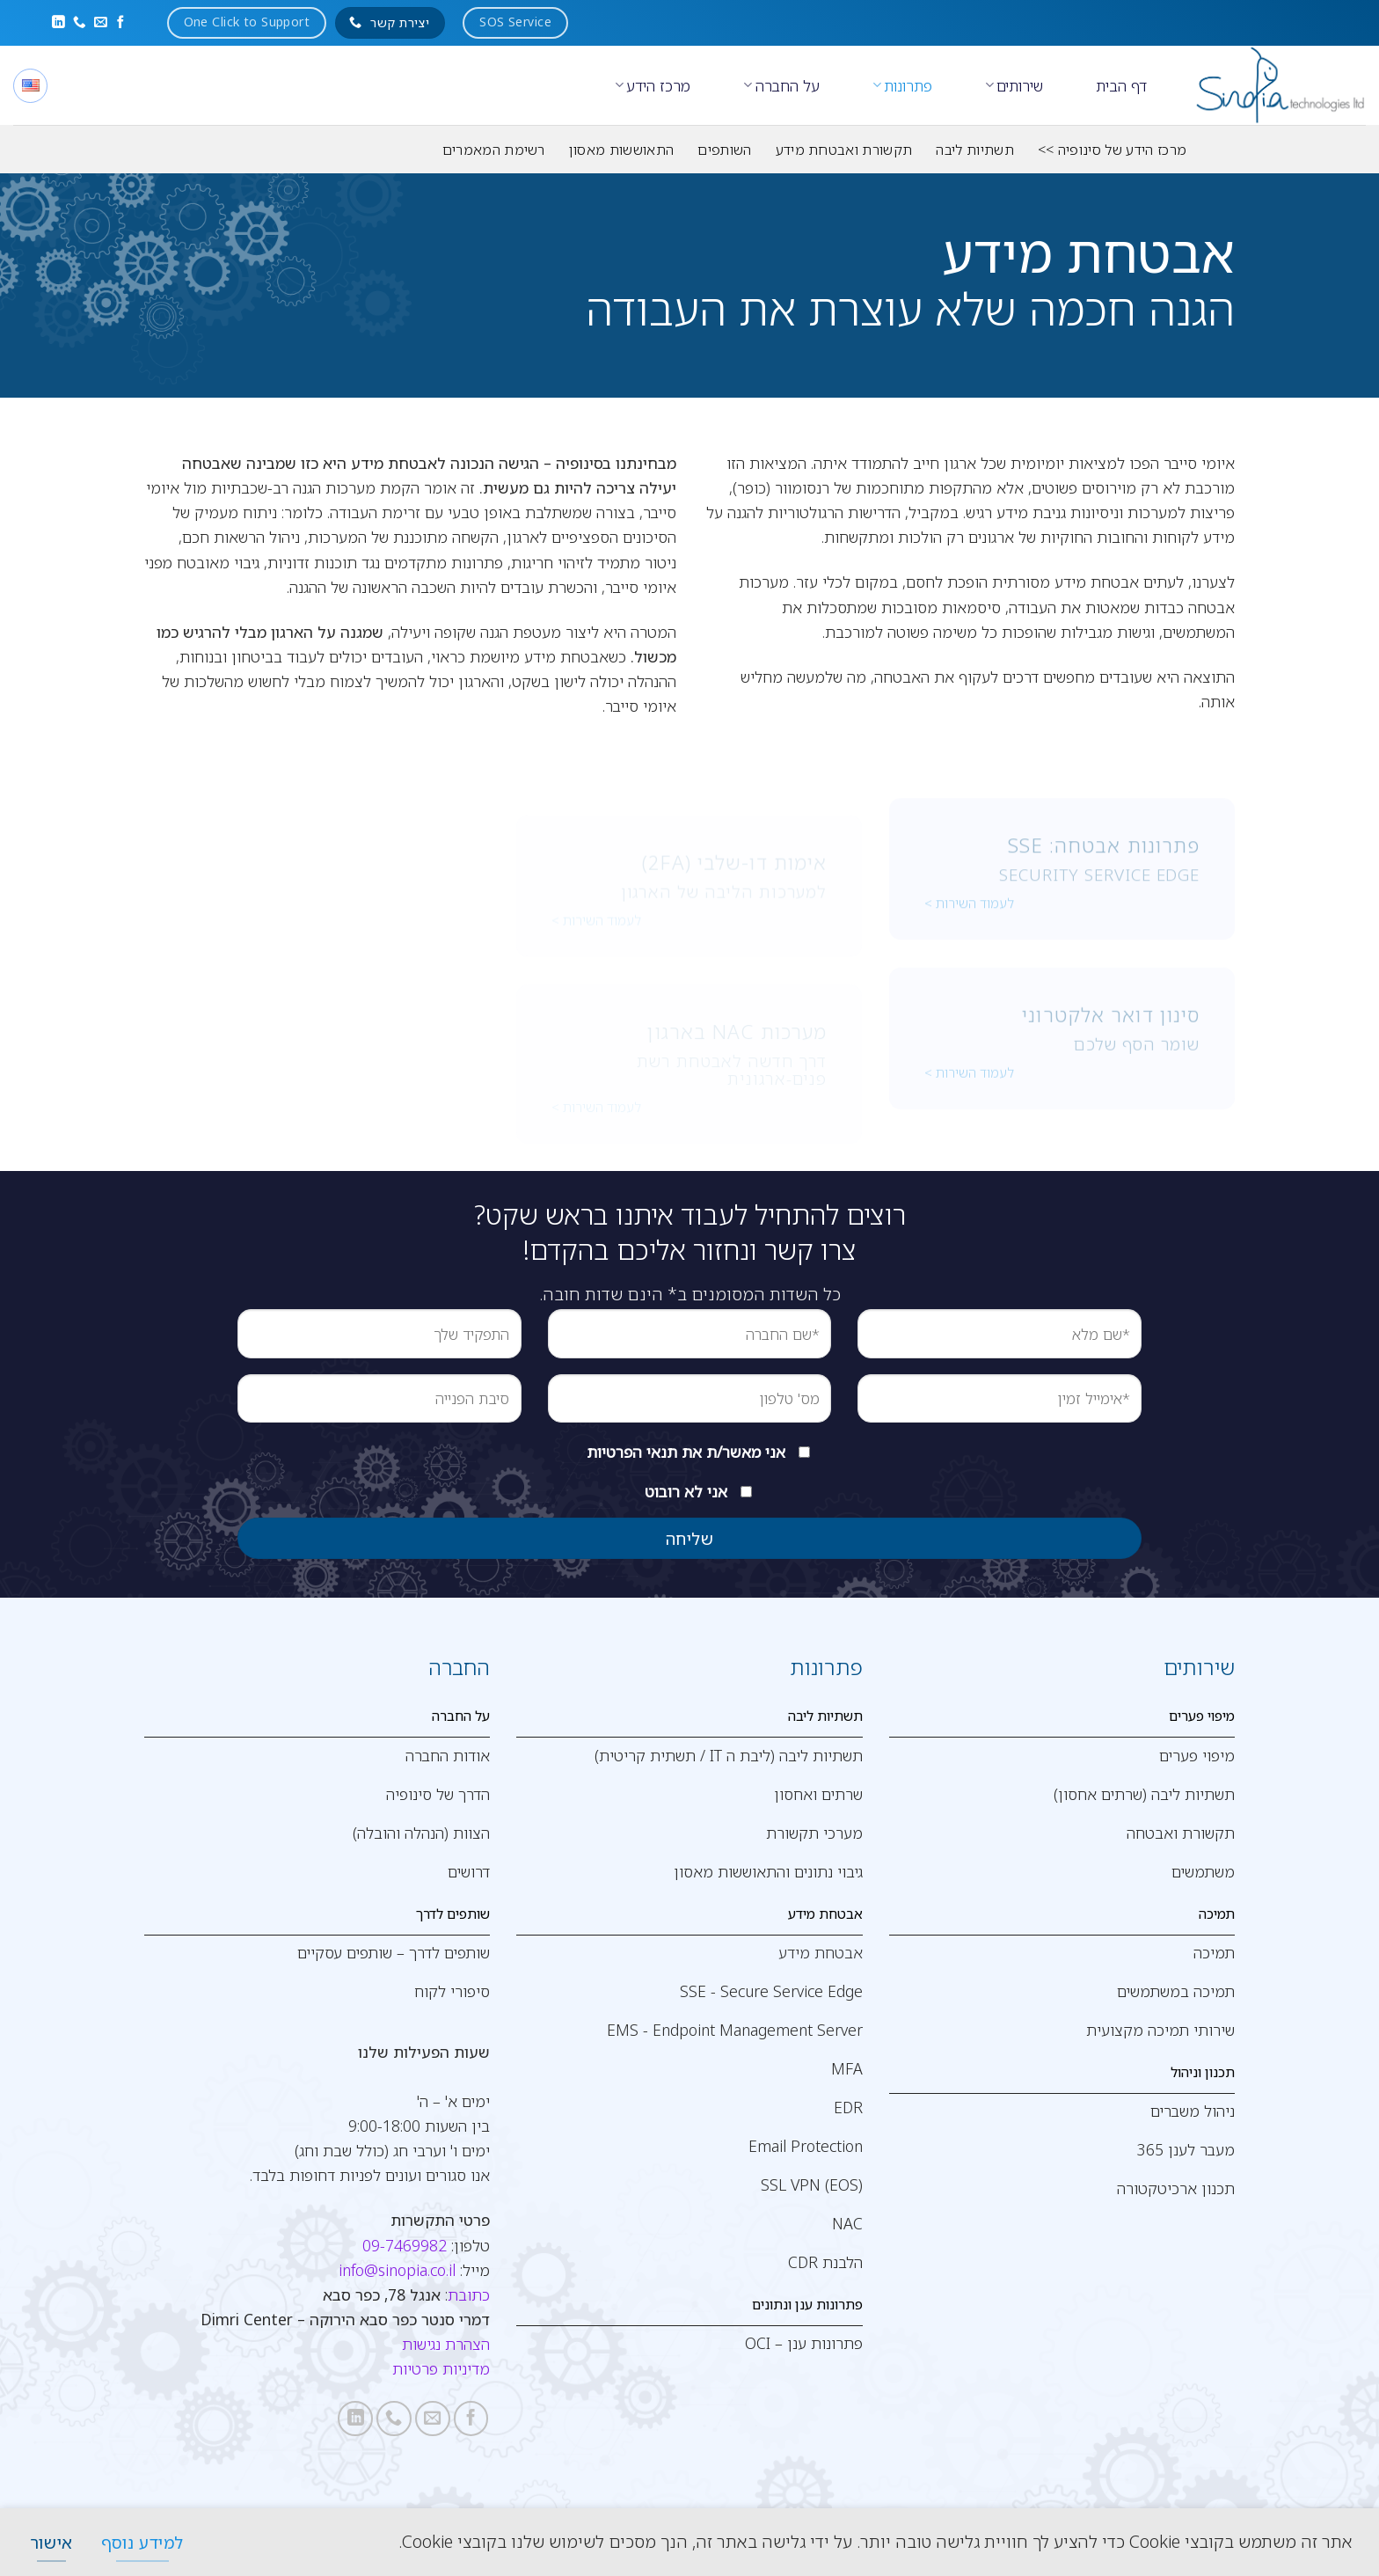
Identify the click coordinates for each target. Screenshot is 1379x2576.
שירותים (1014, 85)
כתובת (469, 2294)
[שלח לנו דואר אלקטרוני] (100, 23)
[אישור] (51, 2542)
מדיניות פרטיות (441, 2368)
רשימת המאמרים (493, 149)
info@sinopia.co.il (397, 2269)
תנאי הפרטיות (632, 1451)
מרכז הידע (652, 85)
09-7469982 (404, 2245)
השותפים (724, 149)
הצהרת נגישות (446, 2343)
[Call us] (79, 23)
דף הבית (1121, 85)
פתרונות (902, 85)
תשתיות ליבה (975, 149)
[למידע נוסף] (142, 2542)
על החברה (781, 85)
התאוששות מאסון (621, 149)
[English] (30, 86)
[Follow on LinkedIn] (58, 23)
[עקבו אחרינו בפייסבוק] (121, 23)
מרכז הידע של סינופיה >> (1112, 149)
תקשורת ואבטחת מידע (844, 149)
